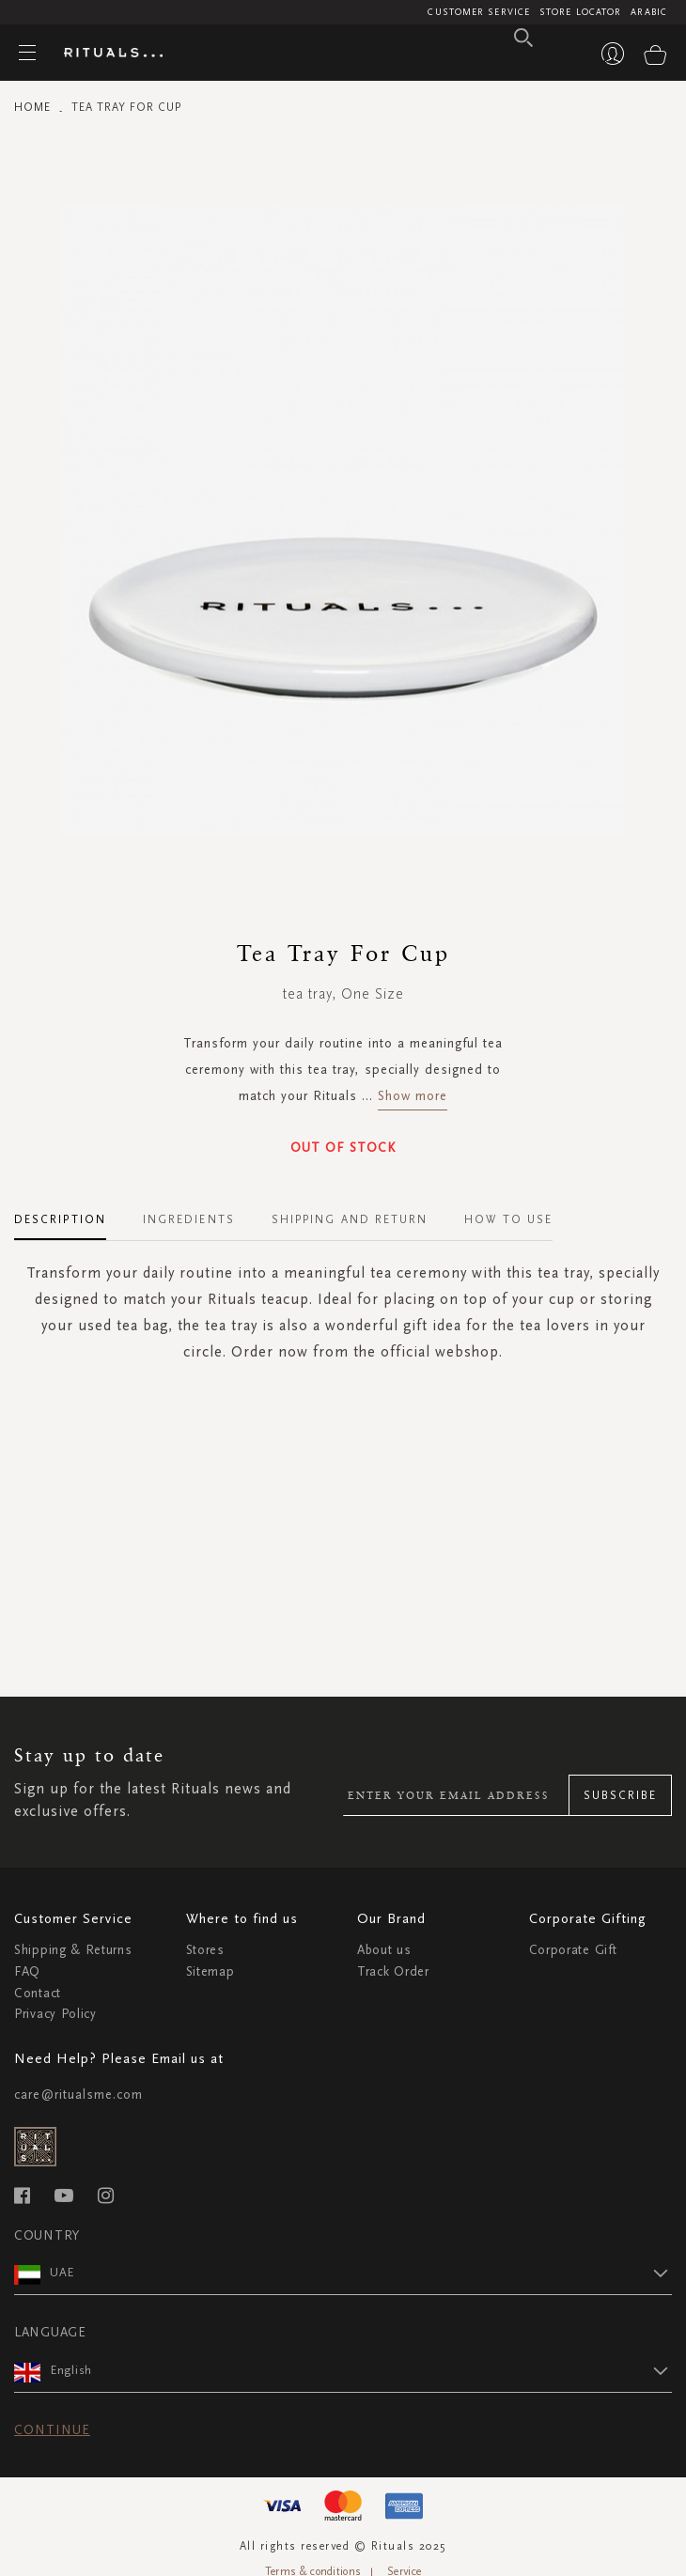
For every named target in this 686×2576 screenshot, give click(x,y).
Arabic (649, 12)
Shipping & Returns (73, 1950)
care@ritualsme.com (78, 2095)
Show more (412, 1096)
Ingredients (189, 1219)
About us (384, 1950)
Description (60, 1219)
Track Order (393, 1971)
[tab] (69, 1213)
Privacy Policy (55, 2014)
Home (32, 107)
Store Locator (580, 12)
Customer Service (479, 12)
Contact (37, 1993)
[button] (361, 2272)
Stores (205, 1950)
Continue (52, 2430)
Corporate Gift (573, 1950)
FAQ (27, 1971)
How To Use (508, 1219)
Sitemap (210, 1971)
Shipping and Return (350, 1219)
